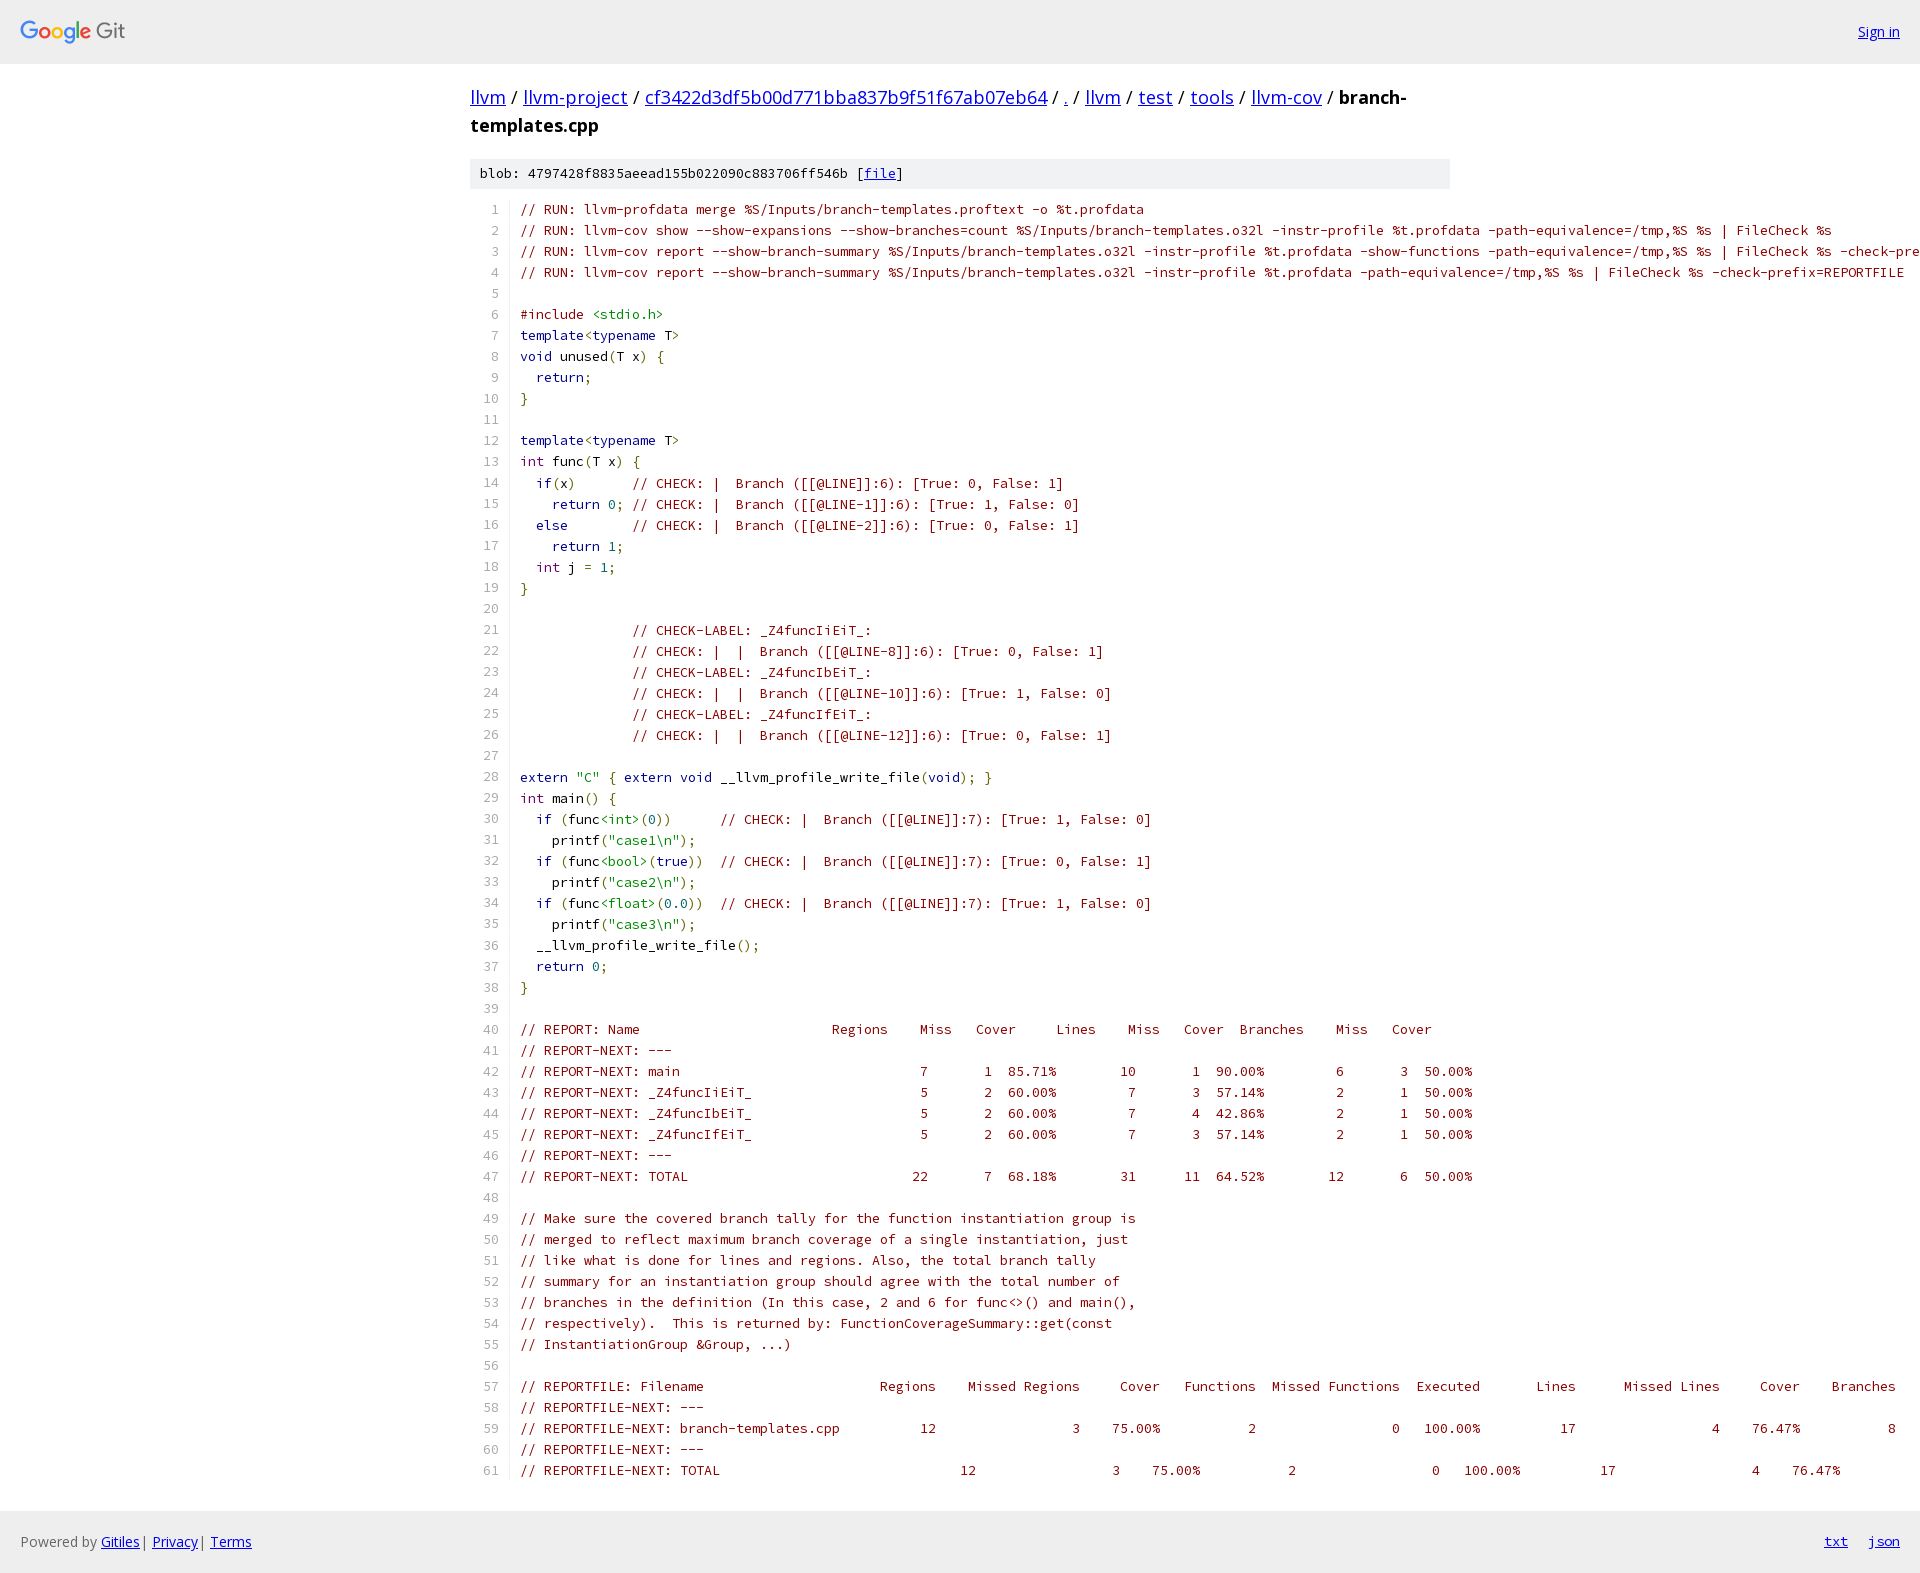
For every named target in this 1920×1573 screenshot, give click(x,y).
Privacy (175, 1541)
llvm (488, 97)
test (1155, 97)
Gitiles (120, 1541)
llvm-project (575, 97)
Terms (231, 1541)
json (1884, 1541)
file (880, 173)
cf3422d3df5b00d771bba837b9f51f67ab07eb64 (846, 97)
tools (1212, 97)
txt (1836, 1541)
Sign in (1879, 31)
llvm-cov (1286, 97)
